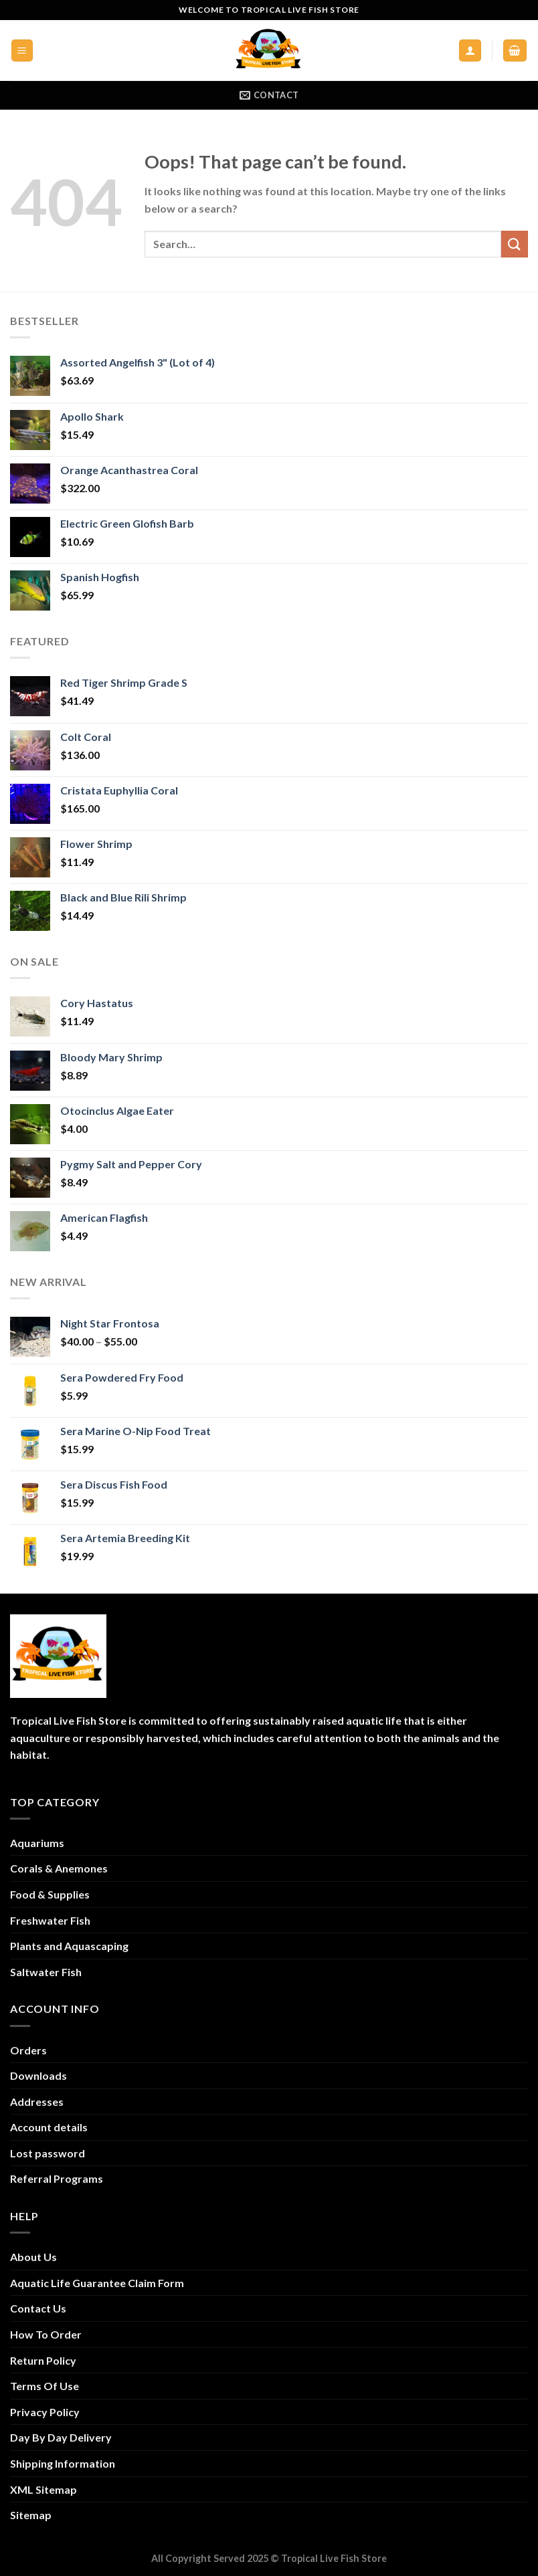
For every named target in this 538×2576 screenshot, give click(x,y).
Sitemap (31, 2514)
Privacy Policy (45, 2411)
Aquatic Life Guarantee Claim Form (97, 2282)
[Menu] (22, 50)
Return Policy (43, 2360)
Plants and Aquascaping (69, 1945)
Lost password (47, 2153)
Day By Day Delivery (61, 2437)
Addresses (37, 2101)
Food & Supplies (50, 1894)
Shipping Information (62, 2463)
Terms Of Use (44, 2385)
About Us (33, 2256)
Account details (49, 2127)
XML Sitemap (43, 2489)
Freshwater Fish (50, 1920)
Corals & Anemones (59, 1868)
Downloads (38, 2075)
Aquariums (37, 1842)
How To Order (46, 2334)
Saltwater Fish (46, 1971)
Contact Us (38, 2308)
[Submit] (514, 244)
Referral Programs (56, 2178)
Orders (28, 2050)
